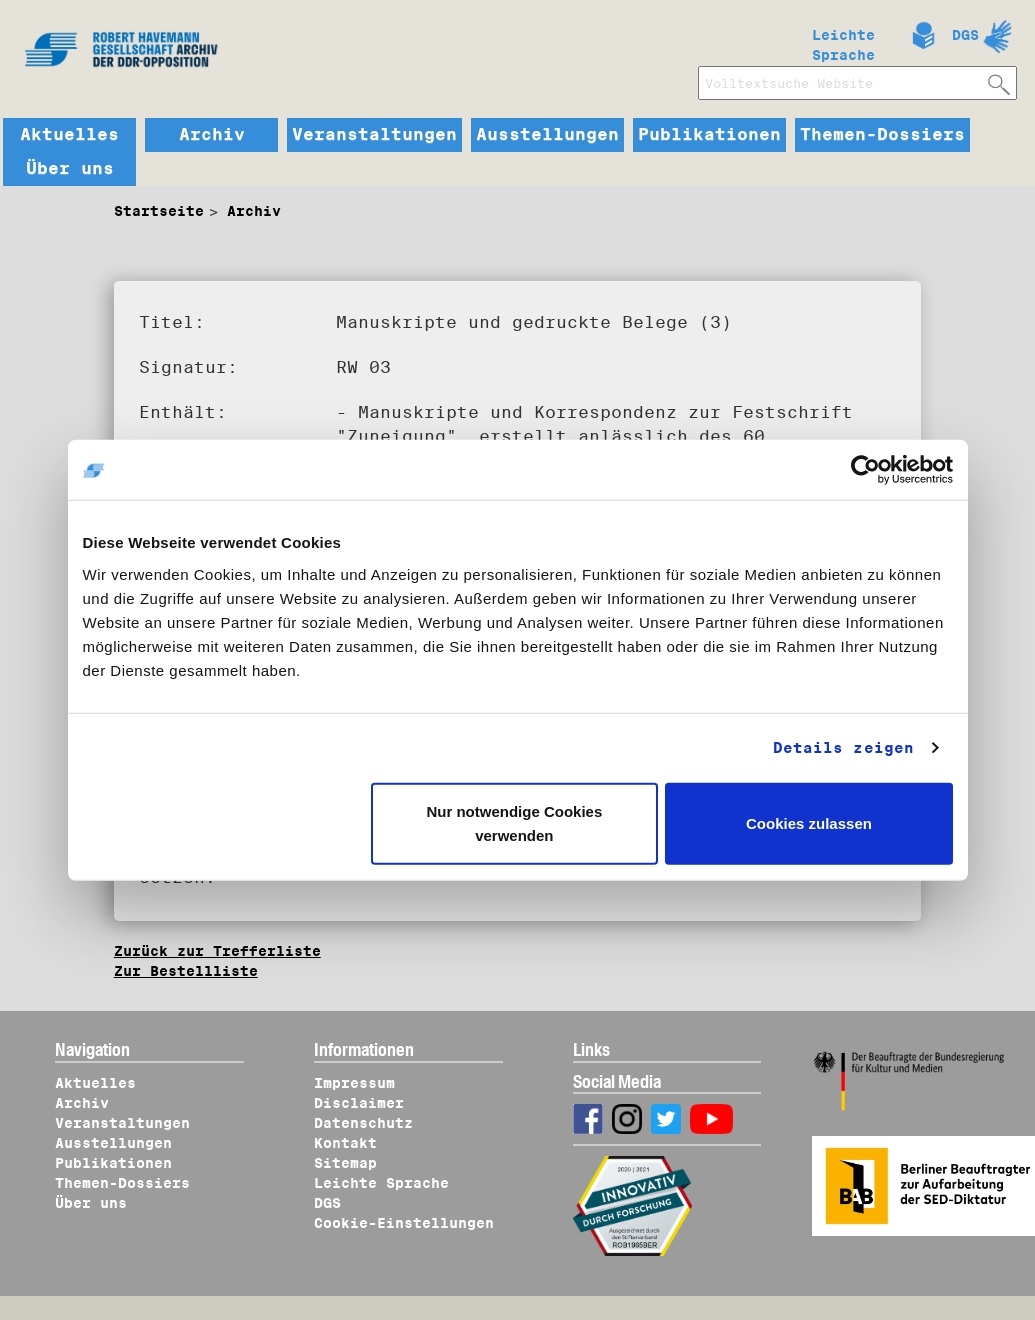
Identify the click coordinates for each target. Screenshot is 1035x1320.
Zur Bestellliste (186, 971)
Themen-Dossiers (882, 135)
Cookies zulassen (809, 822)
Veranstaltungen (374, 135)
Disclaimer (359, 1103)
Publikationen (709, 135)
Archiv (212, 135)
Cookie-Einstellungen (404, 1223)
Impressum (354, 1083)
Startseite (159, 211)
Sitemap (345, 1163)
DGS (965, 35)
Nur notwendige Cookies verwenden (514, 822)
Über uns (70, 169)
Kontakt (345, 1143)
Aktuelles (69, 135)
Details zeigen (843, 748)
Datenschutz (363, 1123)
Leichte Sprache (843, 41)
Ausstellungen (547, 135)
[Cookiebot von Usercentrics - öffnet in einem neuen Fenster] (865, 470)
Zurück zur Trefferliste (217, 951)
